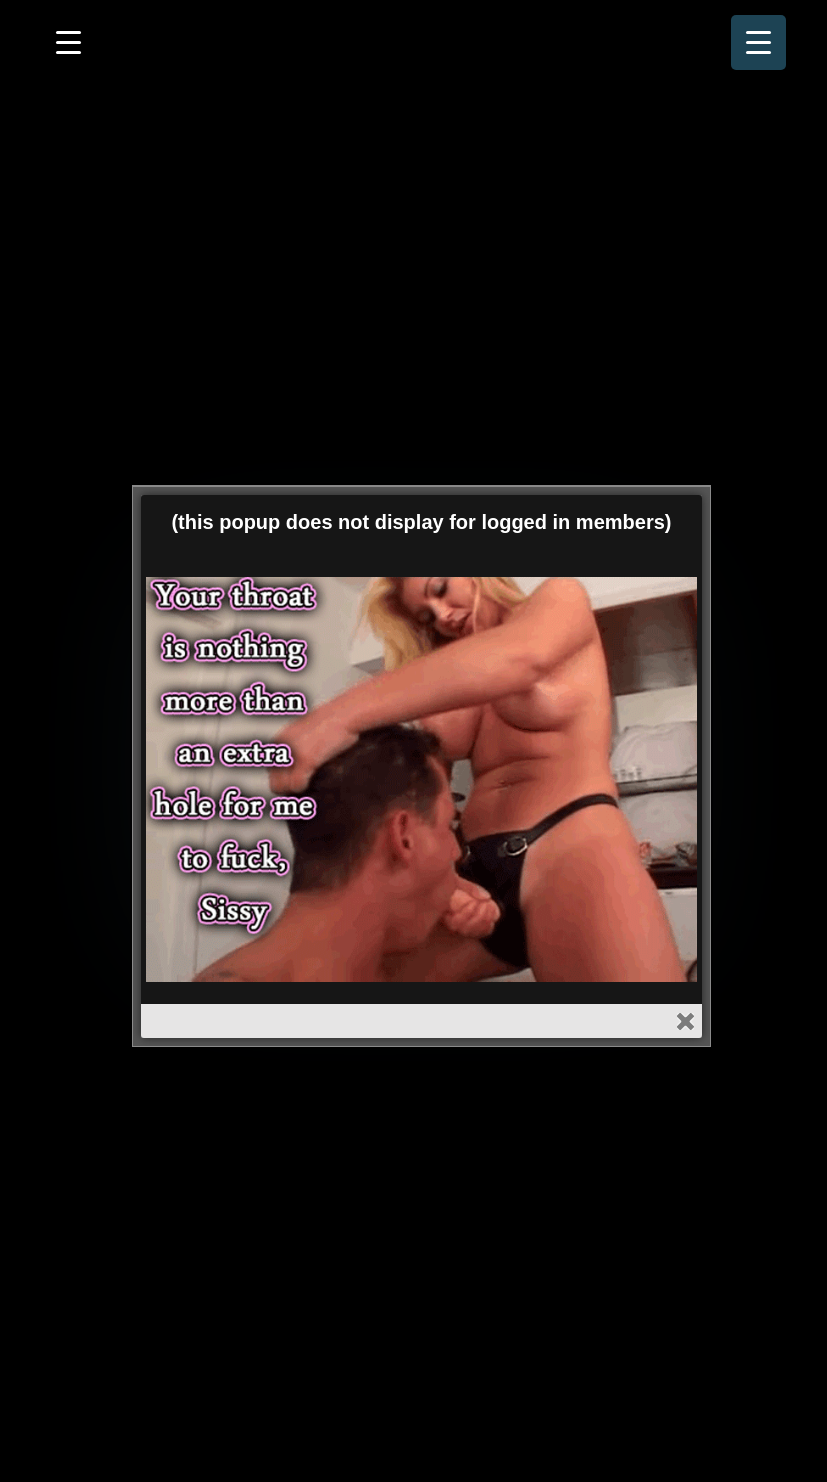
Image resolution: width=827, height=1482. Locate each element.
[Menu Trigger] (758, 42)
